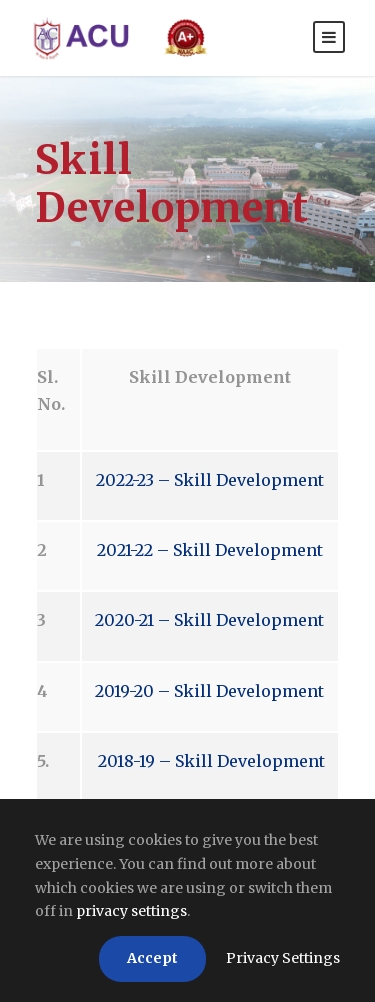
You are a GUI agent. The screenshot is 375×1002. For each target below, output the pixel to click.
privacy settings (131, 911)
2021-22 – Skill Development (210, 550)
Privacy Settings (283, 958)
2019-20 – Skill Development (209, 691)
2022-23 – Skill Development (210, 480)
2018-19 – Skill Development (209, 761)
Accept (152, 958)
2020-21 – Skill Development (209, 620)
